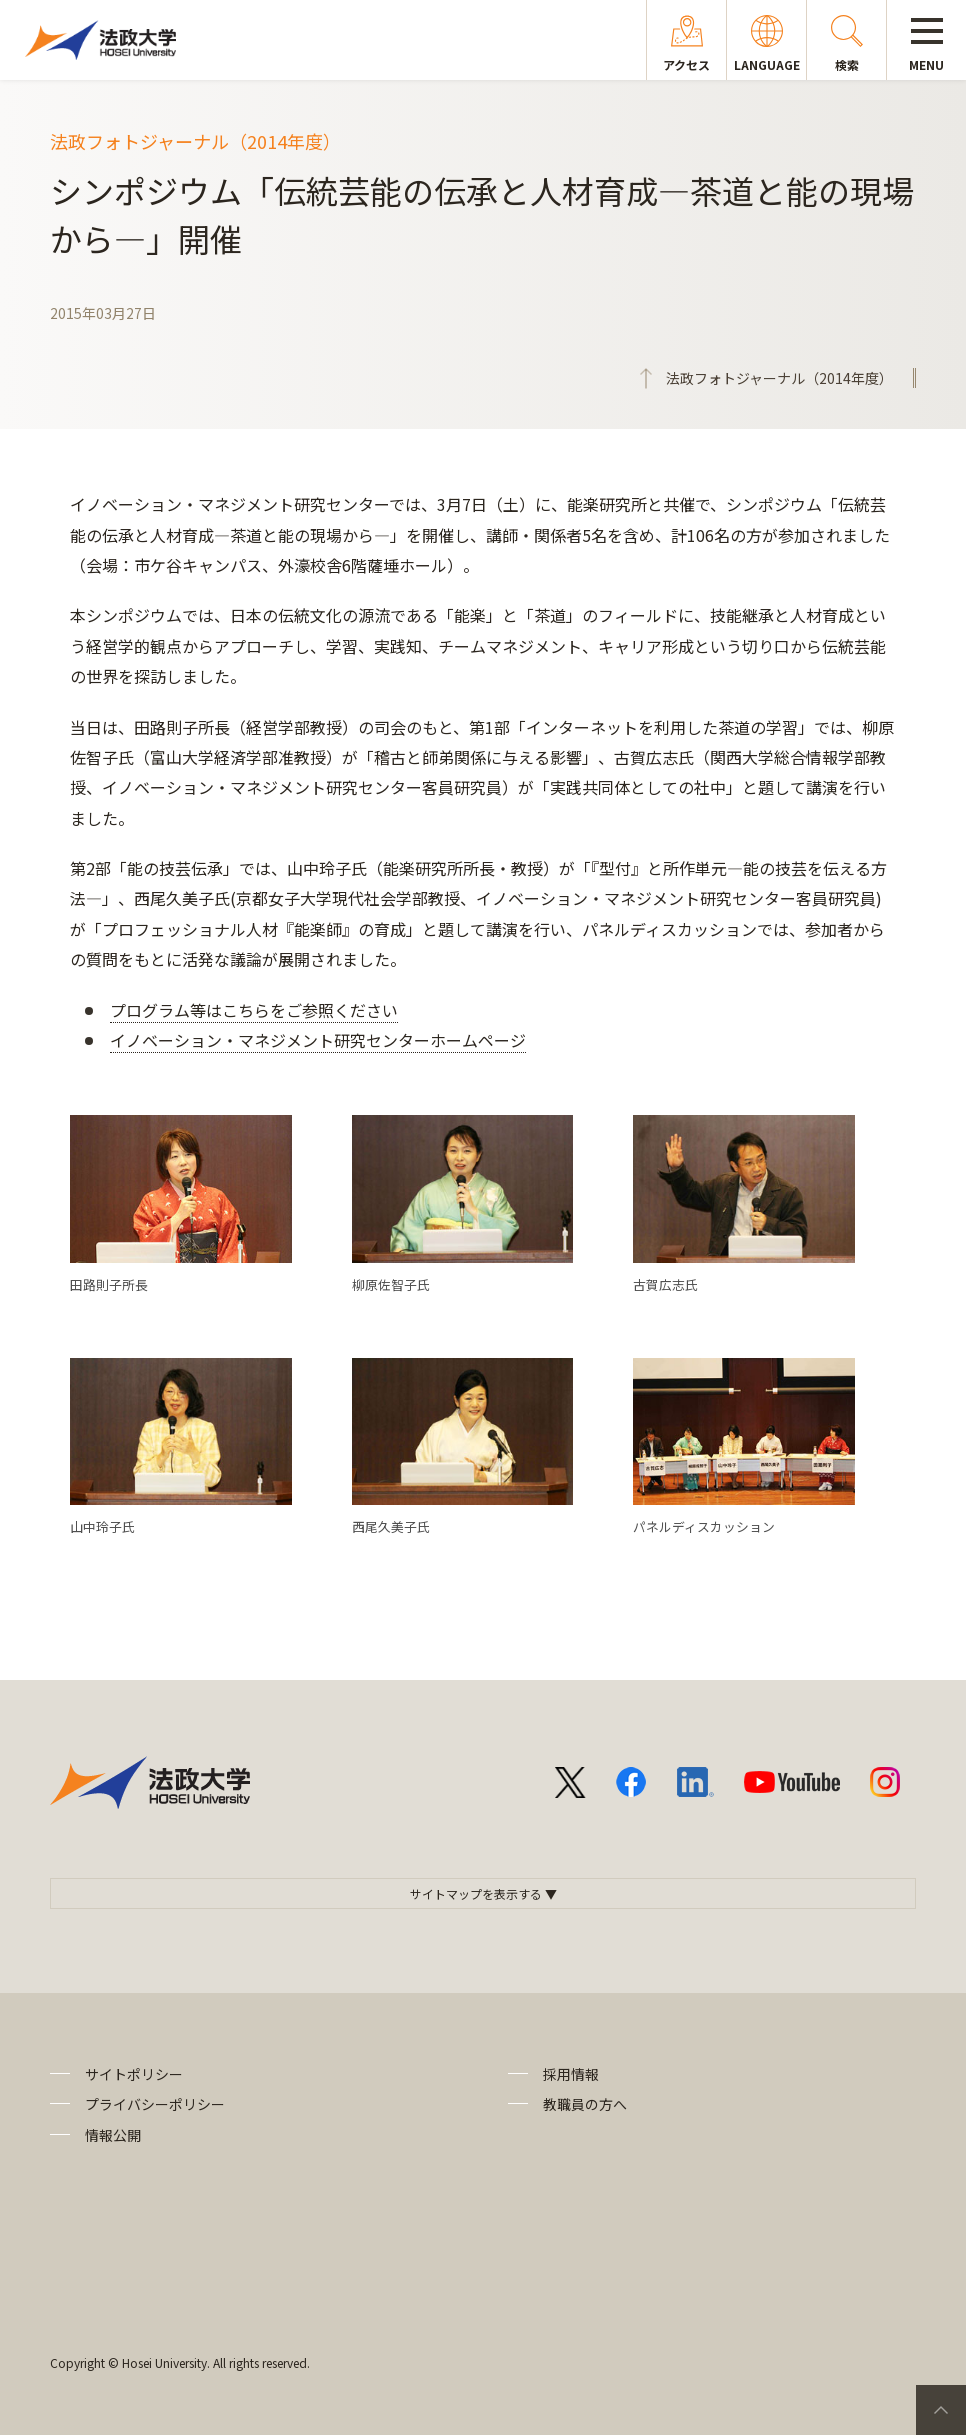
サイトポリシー (134, 2074)
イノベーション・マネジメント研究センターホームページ (318, 1040)
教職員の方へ (585, 2104)
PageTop (941, 2410)
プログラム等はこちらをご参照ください (254, 1010)
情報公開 (113, 2135)
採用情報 (571, 2074)
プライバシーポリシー (155, 2104)
